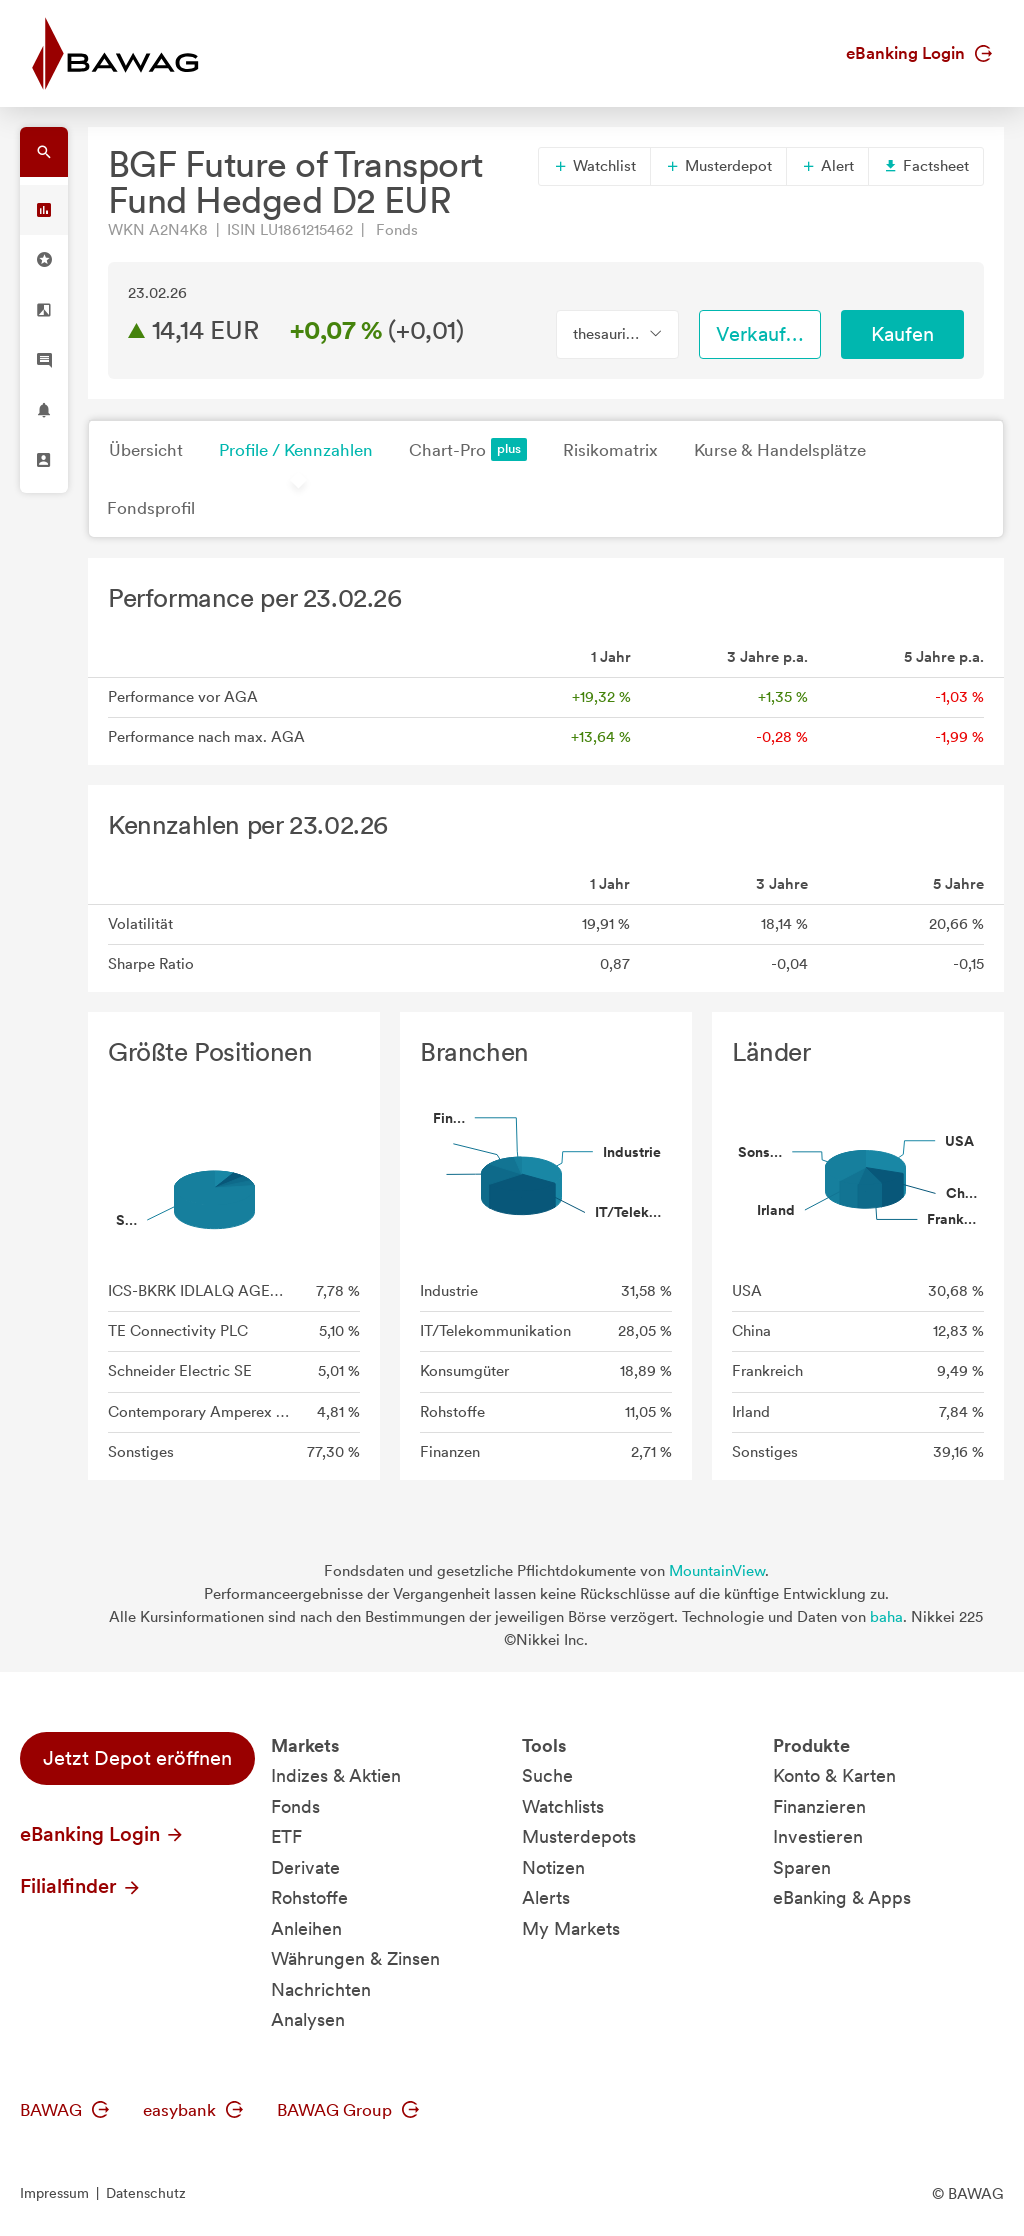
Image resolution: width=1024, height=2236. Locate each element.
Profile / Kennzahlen (296, 450)
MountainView (717, 1571)
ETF (286, 1836)
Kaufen (902, 334)
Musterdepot (718, 166)
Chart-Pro (468, 449)
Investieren (818, 1836)
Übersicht (146, 450)
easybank (193, 2110)
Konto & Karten (834, 1775)
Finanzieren (819, 1806)
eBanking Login (919, 53)
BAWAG (64, 2110)
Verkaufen (762, 334)
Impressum (54, 2193)
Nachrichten (321, 1989)
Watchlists (563, 1806)
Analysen (308, 2019)
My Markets (571, 1928)
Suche (547, 1775)
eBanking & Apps (842, 1897)
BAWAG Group (348, 2110)
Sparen (802, 1867)
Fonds (295, 1806)
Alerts (546, 1897)
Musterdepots (579, 1836)
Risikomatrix (610, 450)
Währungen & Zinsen (355, 1958)
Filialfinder (81, 1886)
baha (886, 1617)
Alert (827, 166)
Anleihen (306, 1928)
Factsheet (926, 166)
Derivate (305, 1867)
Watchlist (594, 166)
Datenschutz (146, 2193)
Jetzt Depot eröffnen (137, 1758)
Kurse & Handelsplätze (780, 450)
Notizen (553, 1867)
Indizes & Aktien (336, 1775)
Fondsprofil (151, 508)
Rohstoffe (309, 1897)
